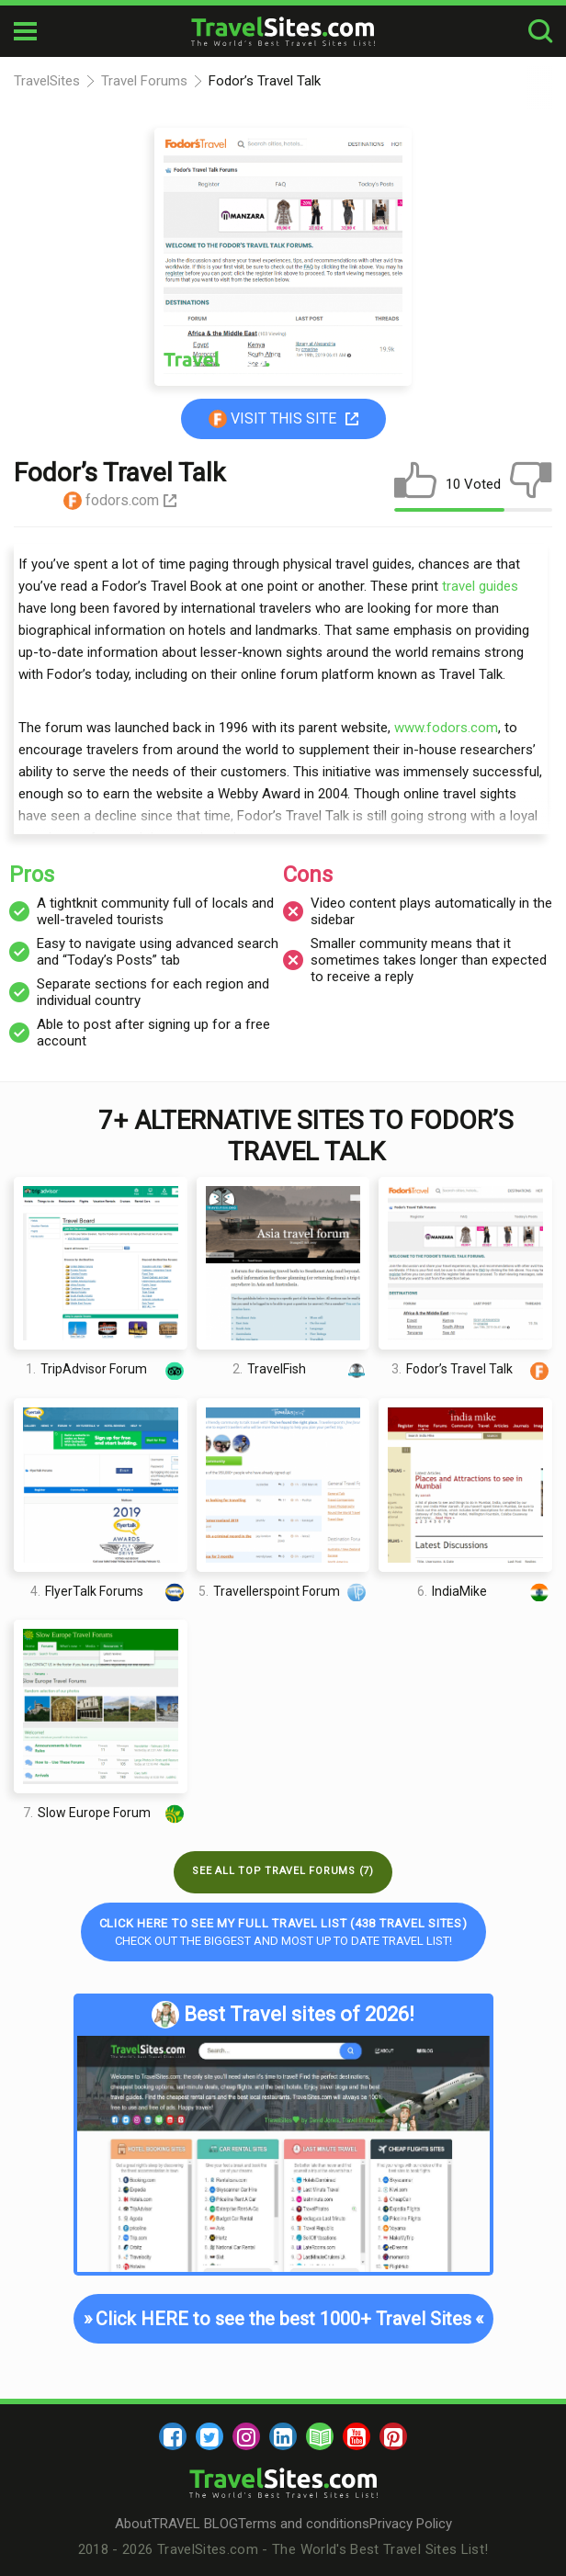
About (133, 2523)
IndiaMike (484, 1591)
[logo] (283, 31)
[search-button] (540, 31)
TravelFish (300, 1369)
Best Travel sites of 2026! (283, 2014)
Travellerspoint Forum (283, 1591)
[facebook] (173, 2436)
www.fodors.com (446, 727)
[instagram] (246, 2436)
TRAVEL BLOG (195, 2523)
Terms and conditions (303, 2523)
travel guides (480, 586)
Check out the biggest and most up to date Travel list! (283, 1932)
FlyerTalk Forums (108, 1591)
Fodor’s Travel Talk (471, 1369)
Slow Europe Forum (105, 1813)
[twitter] (209, 2436)
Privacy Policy (410, 2523)
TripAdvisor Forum (106, 1369)
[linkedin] (283, 2436)
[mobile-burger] (25, 31)
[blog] (320, 2436)
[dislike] (531, 484)
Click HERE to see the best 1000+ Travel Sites (283, 2319)
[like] (415, 484)
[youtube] (356, 2436)
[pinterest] (393, 2436)
